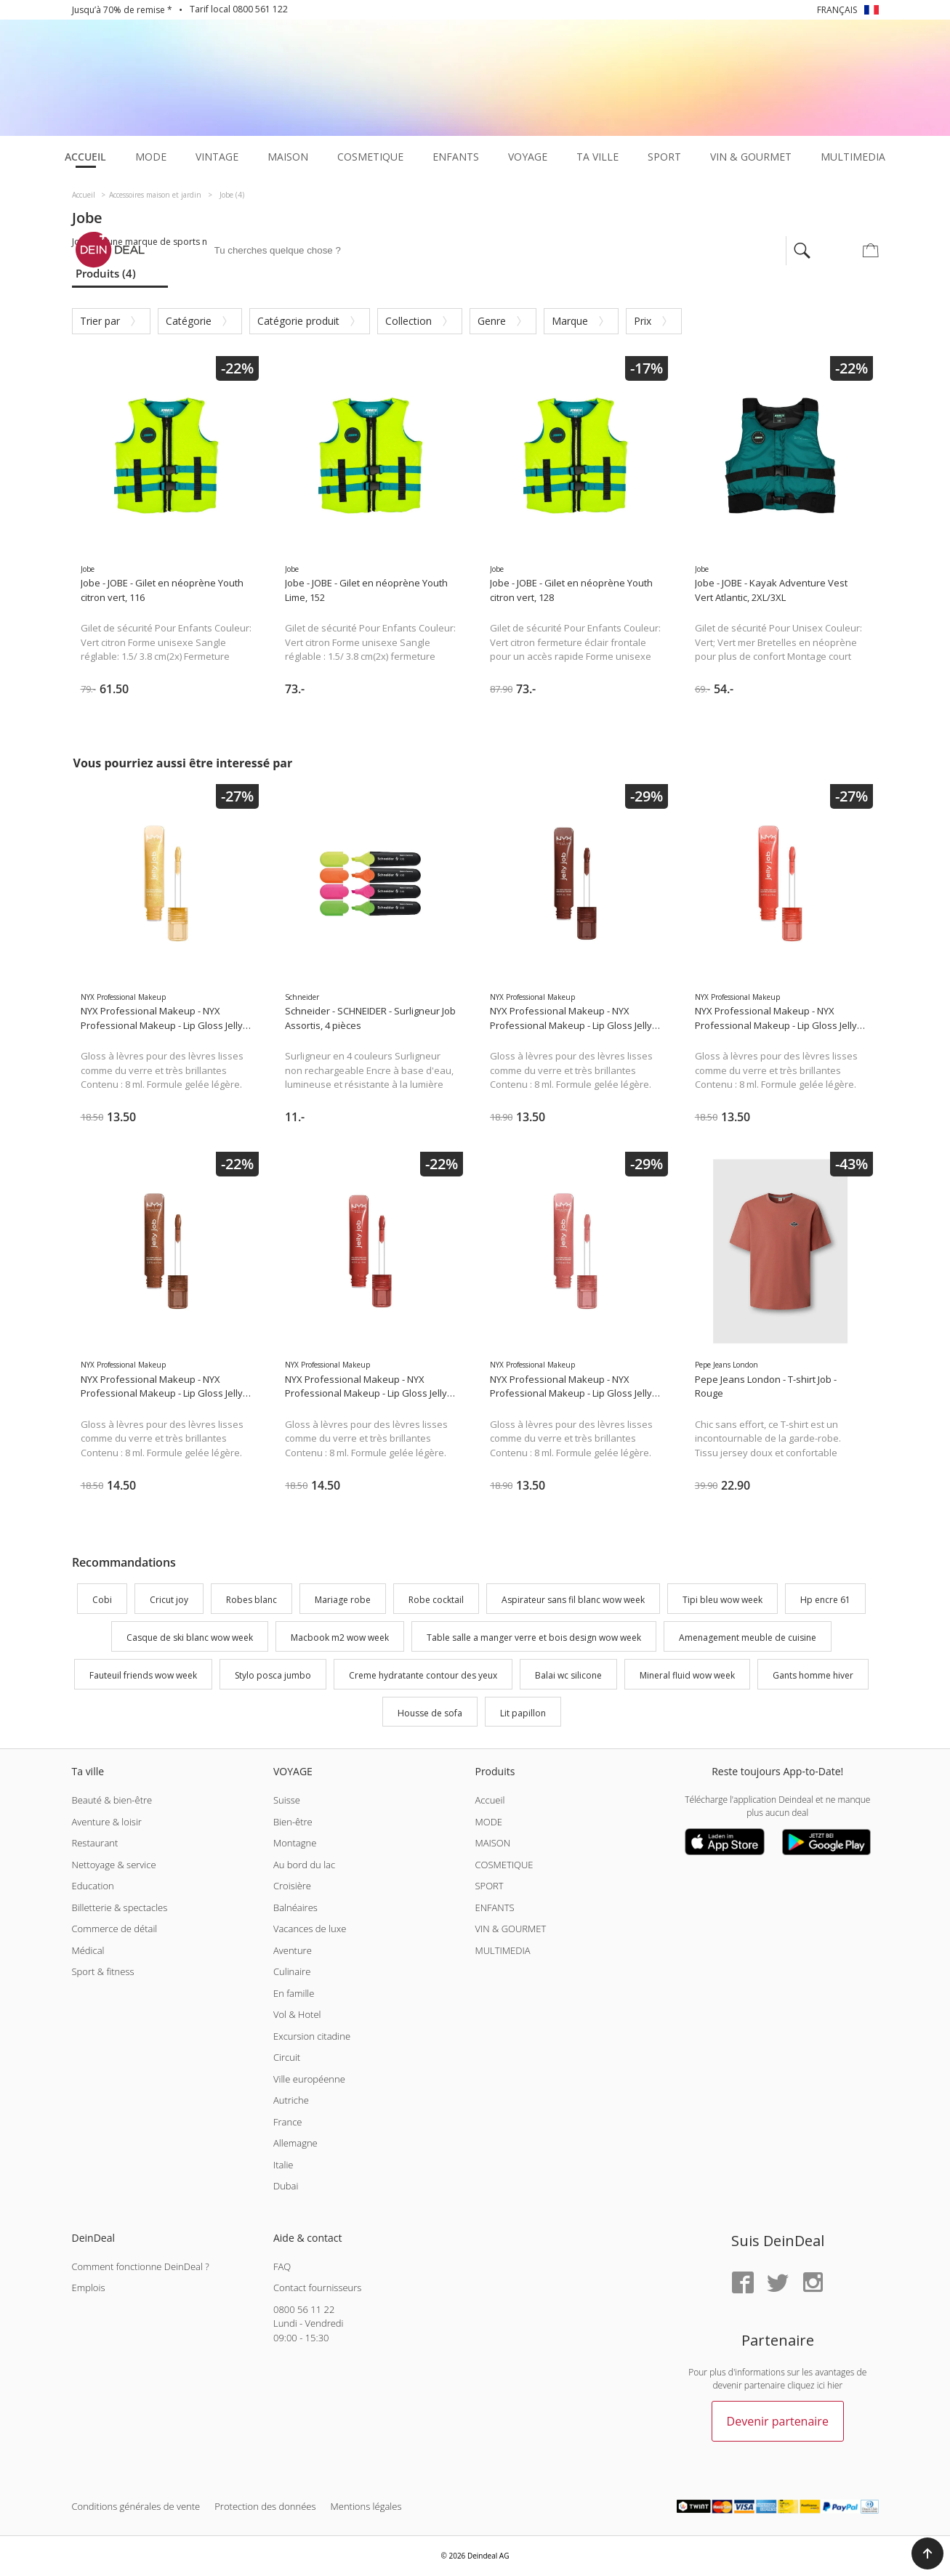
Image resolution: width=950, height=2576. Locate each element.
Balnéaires (295, 1907)
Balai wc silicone (568, 1675)
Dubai (285, 2185)
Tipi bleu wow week (722, 1600)
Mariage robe (343, 1600)
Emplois (88, 2287)
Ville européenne (309, 2079)
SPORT (489, 1885)
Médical (88, 1950)
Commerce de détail (115, 1928)
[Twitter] (778, 2283)
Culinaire (291, 1971)
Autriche (291, 2100)
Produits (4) (106, 273)
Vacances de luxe (309, 1928)
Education (93, 1885)
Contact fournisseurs (317, 2287)
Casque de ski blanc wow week (189, 1637)
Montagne (294, 1842)
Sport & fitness (103, 1971)
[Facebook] (743, 2283)
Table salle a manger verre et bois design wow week (534, 1637)
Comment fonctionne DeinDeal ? (140, 2266)
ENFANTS (494, 1907)
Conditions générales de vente (136, 2506)
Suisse (286, 1799)
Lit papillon (523, 1713)
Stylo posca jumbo (273, 1675)
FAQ (282, 2266)
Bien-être (293, 1821)
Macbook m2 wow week (340, 1637)
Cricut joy (169, 1600)
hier (834, 2385)
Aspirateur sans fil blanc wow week (573, 1600)
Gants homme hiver (813, 1675)
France (287, 2121)
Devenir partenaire (778, 2421)
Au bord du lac (304, 1864)
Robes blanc (251, 1600)
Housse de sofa (430, 1713)
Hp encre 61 (825, 1600)
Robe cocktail (436, 1600)
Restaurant (95, 1842)
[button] (927, 2553)
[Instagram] (813, 2283)
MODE (488, 1821)
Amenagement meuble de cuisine (747, 1637)
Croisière (292, 1885)
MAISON (492, 1842)
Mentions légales (366, 2506)
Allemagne (295, 2142)
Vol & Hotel (297, 2014)
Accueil (489, 1799)
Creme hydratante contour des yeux (423, 1675)
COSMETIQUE (504, 1864)
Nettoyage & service (114, 1864)
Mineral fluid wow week (687, 1675)
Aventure (292, 1950)
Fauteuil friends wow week (143, 1675)
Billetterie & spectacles (120, 1907)
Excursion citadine (311, 2036)
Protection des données (264, 2506)
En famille (293, 1993)
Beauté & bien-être (112, 1799)
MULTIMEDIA (502, 1950)
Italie (283, 2164)
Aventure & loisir (107, 1821)
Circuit (286, 2057)
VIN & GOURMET (510, 1928)
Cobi (102, 1600)
